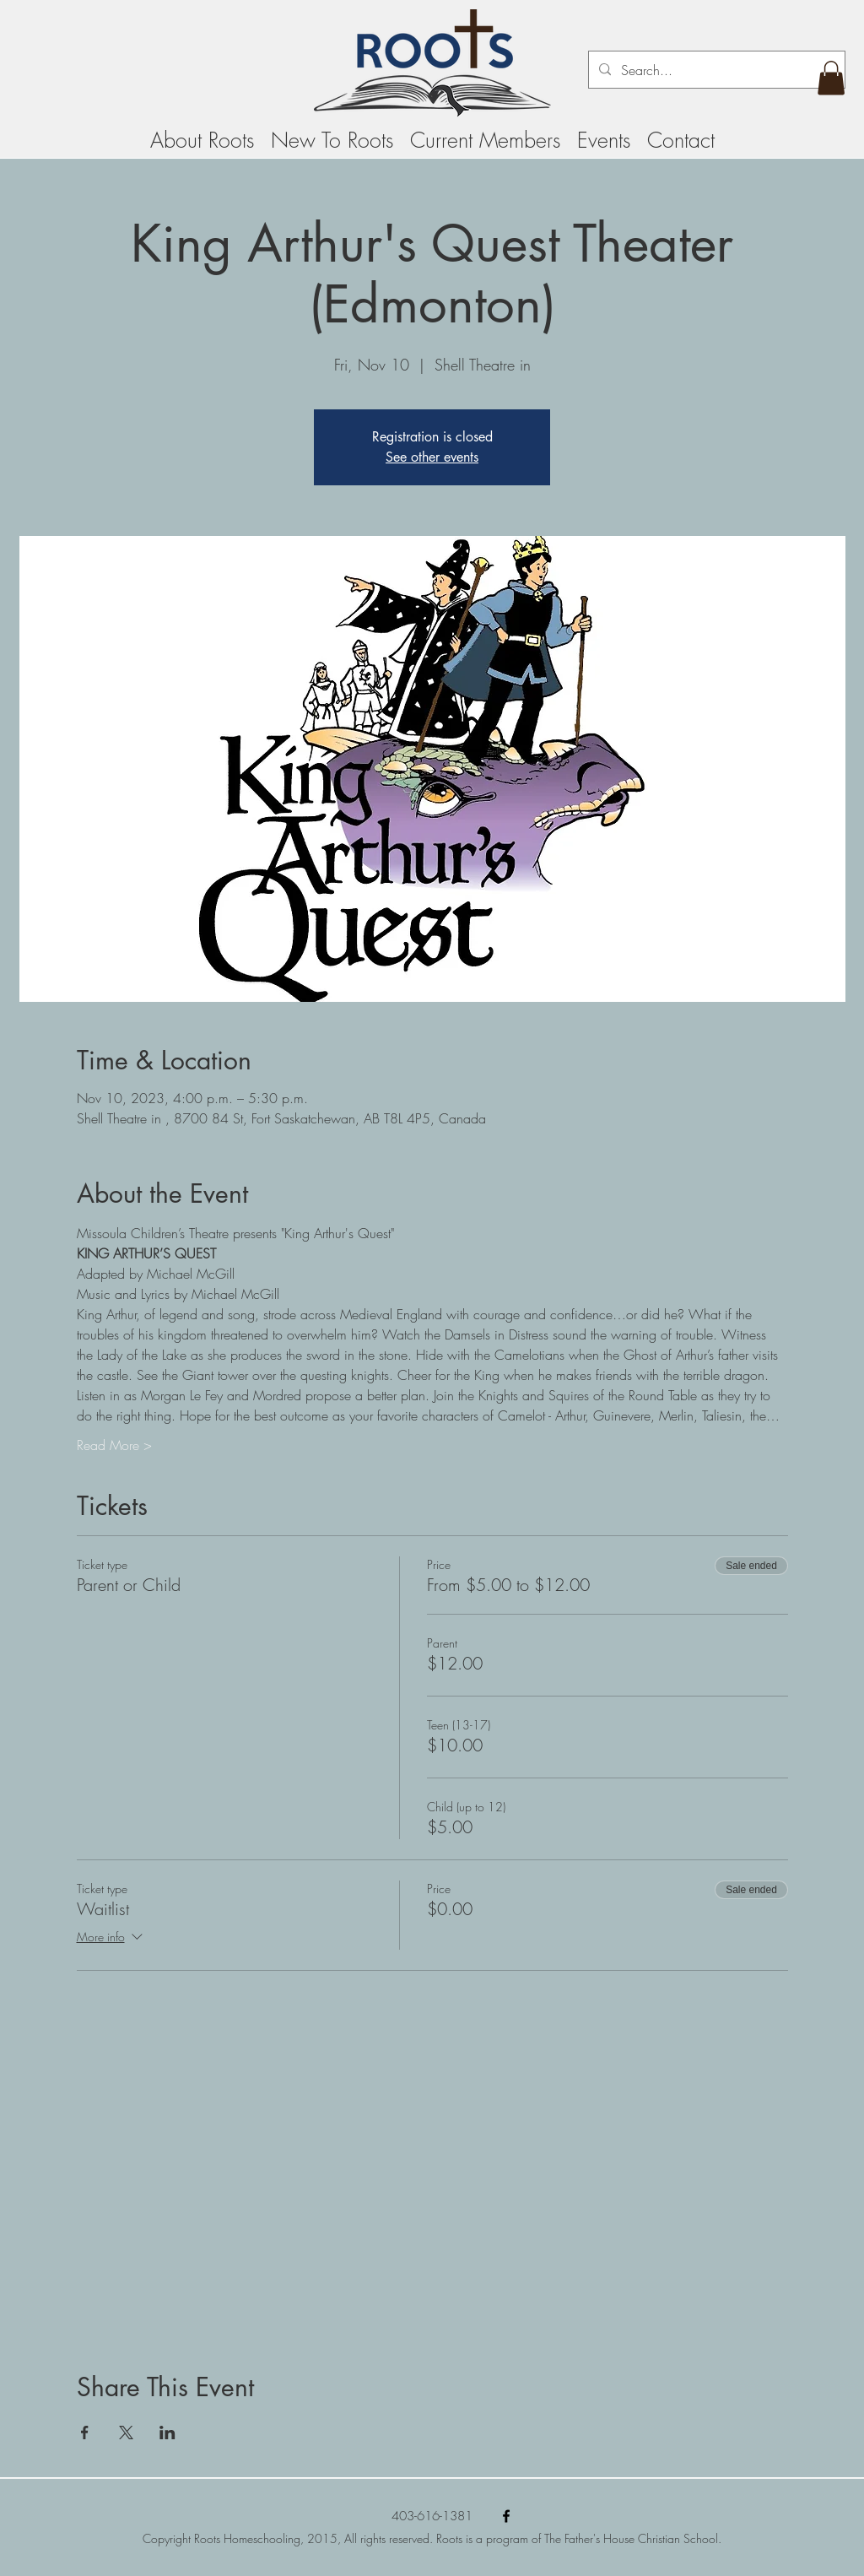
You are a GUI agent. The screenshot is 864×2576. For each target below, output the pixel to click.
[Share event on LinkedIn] (167, 2432)
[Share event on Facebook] (85, 2432)
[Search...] (715, 70)
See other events (432, 457)
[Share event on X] (126, 2432)
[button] (831, 78)
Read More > (114, 1445)
